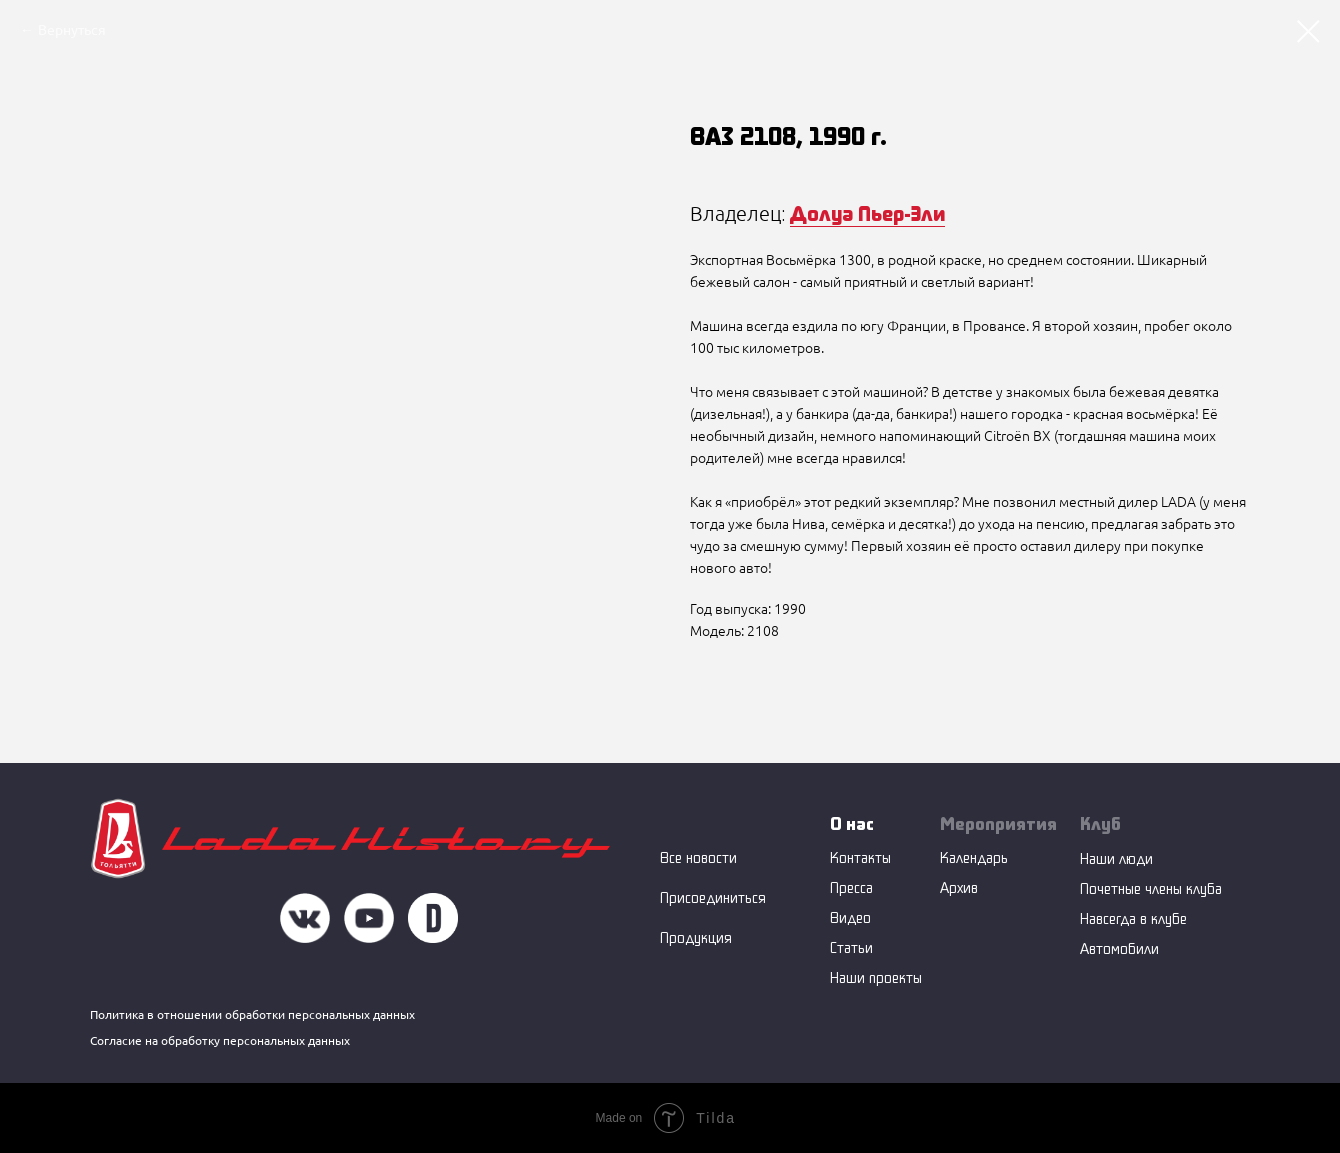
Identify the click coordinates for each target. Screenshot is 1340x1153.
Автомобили (1119, 948)
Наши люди (1116, 858)
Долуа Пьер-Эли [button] (867, 213)
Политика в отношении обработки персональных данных (252, 1014)
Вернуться (72, 30)
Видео (850, 917)
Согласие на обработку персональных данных (220, 1040)
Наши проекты (876, 977)
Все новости (698, 857)
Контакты (860, 857)
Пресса (851, 887)
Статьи (851, 947)
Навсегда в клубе (1133, 918)
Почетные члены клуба (1151, 888)
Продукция (696, 937)
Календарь (974, 857)
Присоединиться (713, 897)
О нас (852, 823)
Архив (959, 887)
